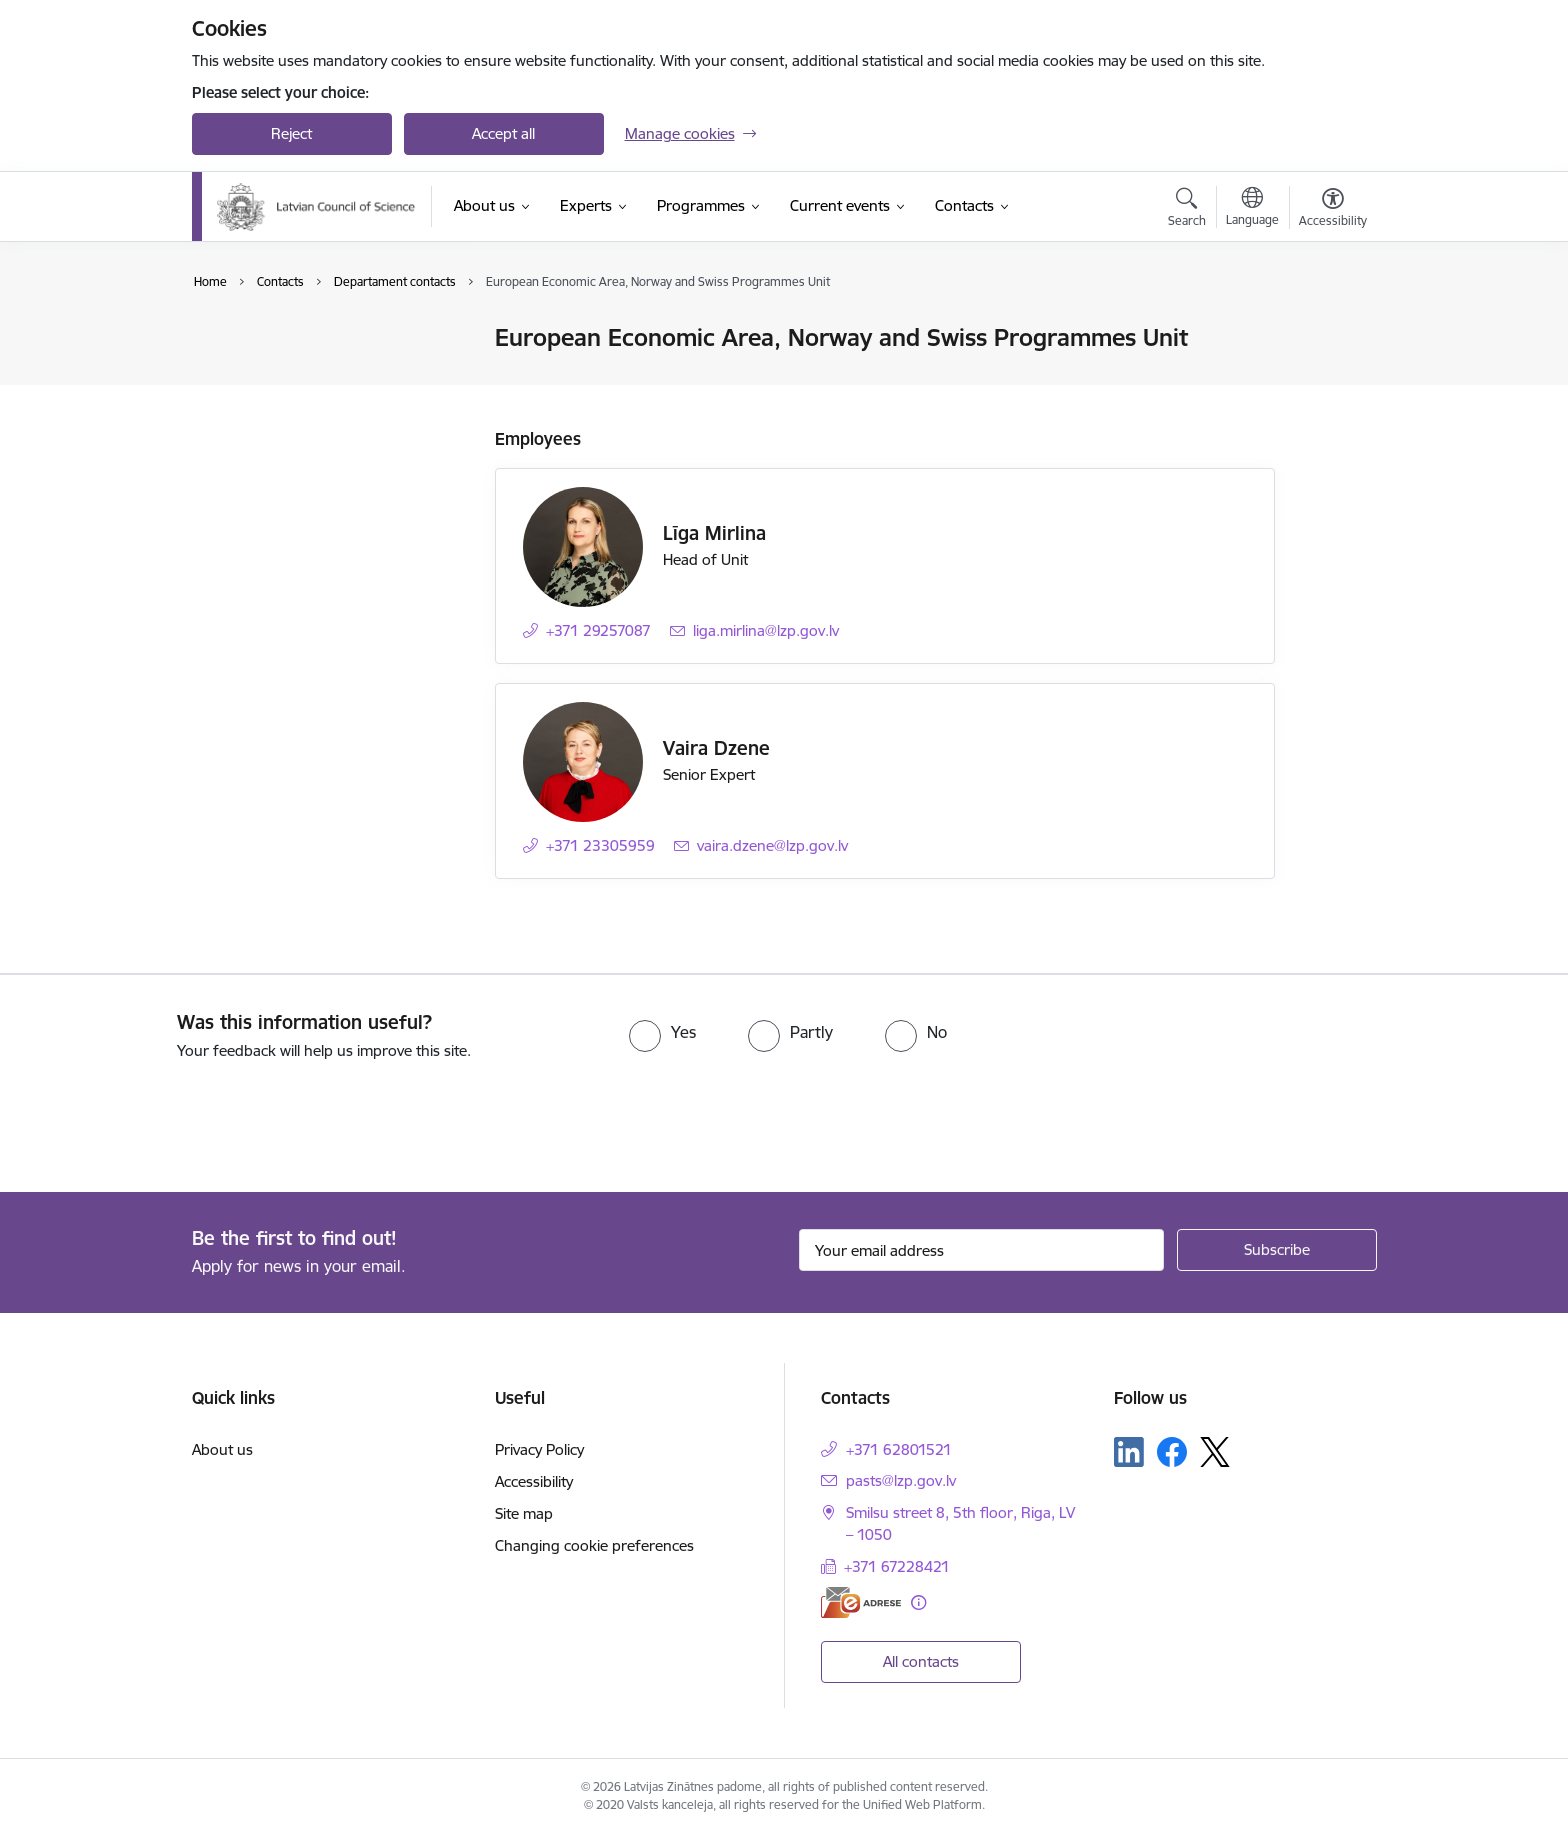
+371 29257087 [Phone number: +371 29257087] (598, 630)
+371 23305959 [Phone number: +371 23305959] (600, 845)
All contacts (921, 1661)
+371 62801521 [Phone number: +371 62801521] (899, 1449)
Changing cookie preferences (594, 1545)
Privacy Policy (539, 1449)
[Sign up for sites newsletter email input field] (981, 1250)
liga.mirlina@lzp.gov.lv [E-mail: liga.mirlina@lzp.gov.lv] (766, 630)
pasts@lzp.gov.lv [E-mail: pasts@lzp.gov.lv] (901, 1480)
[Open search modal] (1187, 210)
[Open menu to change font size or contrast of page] (1333, 210)
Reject (291, 133)
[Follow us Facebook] (1172, 1452)
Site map (524, 1513)
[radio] (662, 1032)
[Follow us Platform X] (1215, 1452)
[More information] (918, 1602)
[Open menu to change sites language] (1252, 209)
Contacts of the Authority (298, 339)
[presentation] (167, 1118)
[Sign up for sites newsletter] (1277, 1250)
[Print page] (1327, 329)
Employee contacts (276, 373)
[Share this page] (1327, 379)
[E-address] (861, 1602)
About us (222, 1449)
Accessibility (534, 1481)
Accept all (503, 133)
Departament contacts (288, 408)
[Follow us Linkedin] (1129, 1452)
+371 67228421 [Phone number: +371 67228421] (897, 1566)
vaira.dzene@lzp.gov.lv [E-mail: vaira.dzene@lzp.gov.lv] (772, 845)
